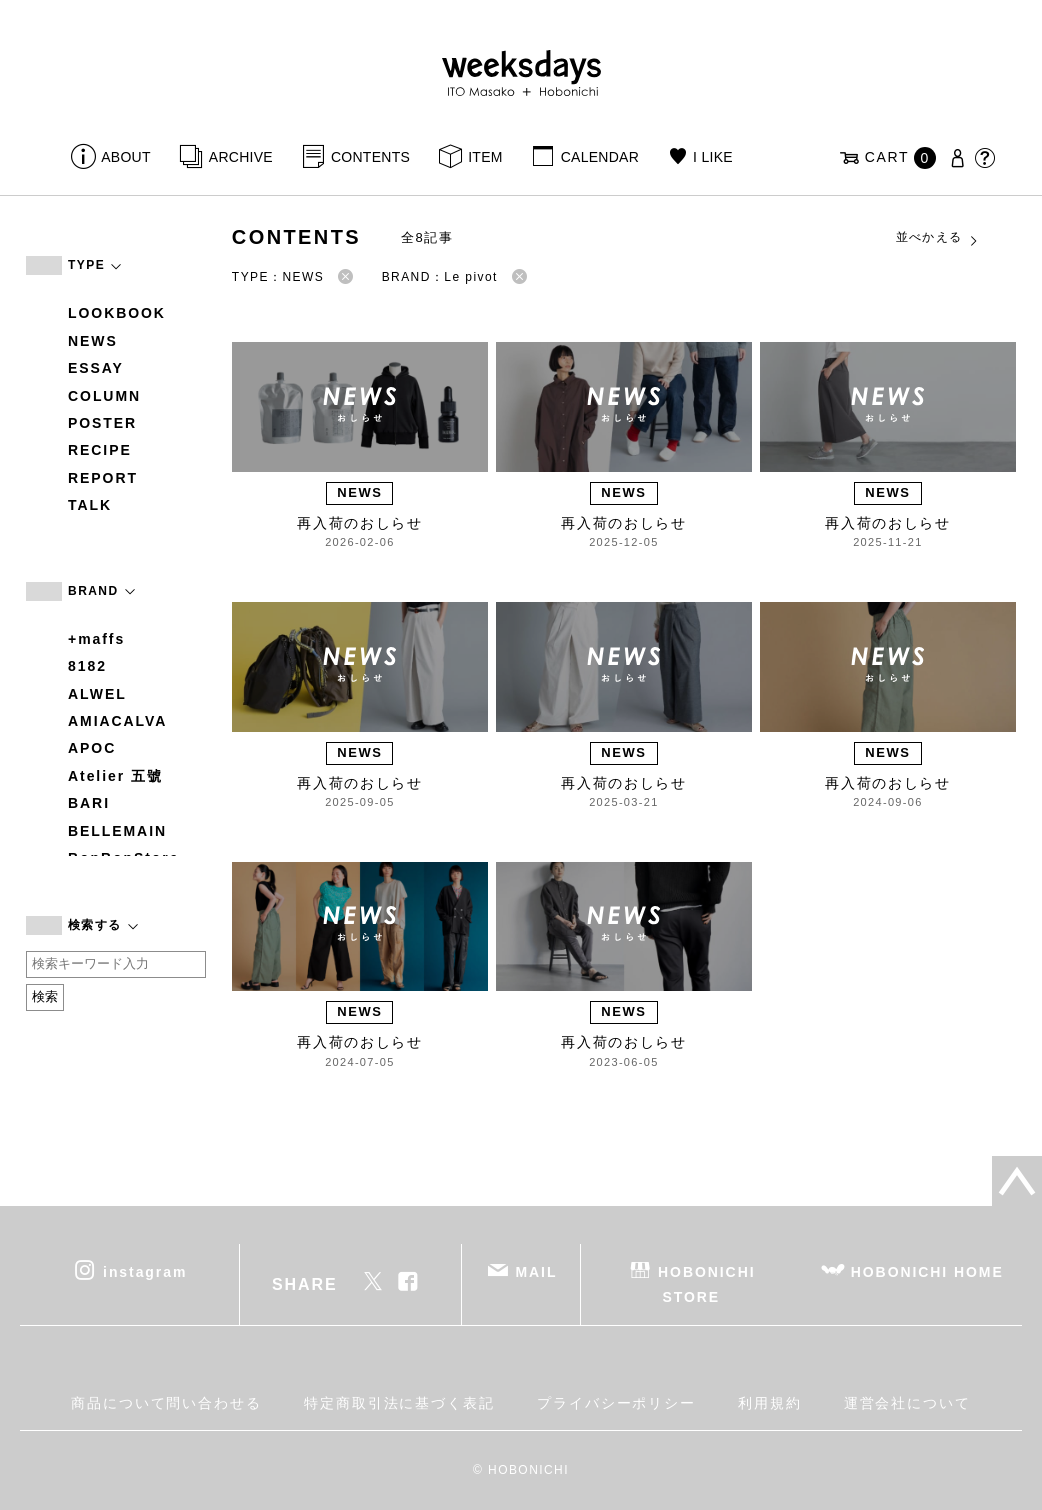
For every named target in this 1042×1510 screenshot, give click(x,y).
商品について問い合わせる (166, 1403)
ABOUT (126, 157)
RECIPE (100, 450)
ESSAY (96, 368)
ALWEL (97, 694)
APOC (92, 748)
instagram (145, 1272)
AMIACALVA (117, 721)
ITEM (485, 157)
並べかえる (938, 238)
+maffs (96, 639)
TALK (90, 505)
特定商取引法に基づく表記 (399, 1403)
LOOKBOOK (117, 313)
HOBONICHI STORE (706, 1284)
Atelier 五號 (115, 776)
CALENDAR (600, 157)
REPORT (103, 478)
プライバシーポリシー (616, 1403)
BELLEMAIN (117, 831)
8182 (87, 666)
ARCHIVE (241, 157)
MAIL (537, 1272)
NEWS (93, 341)
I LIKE (713, 157)
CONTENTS (370, 157)
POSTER (102, 423)
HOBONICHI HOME (927, 1272)
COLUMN (104, 396)
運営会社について (907, 1403)
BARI (89, 803)
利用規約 (770, 1403)
